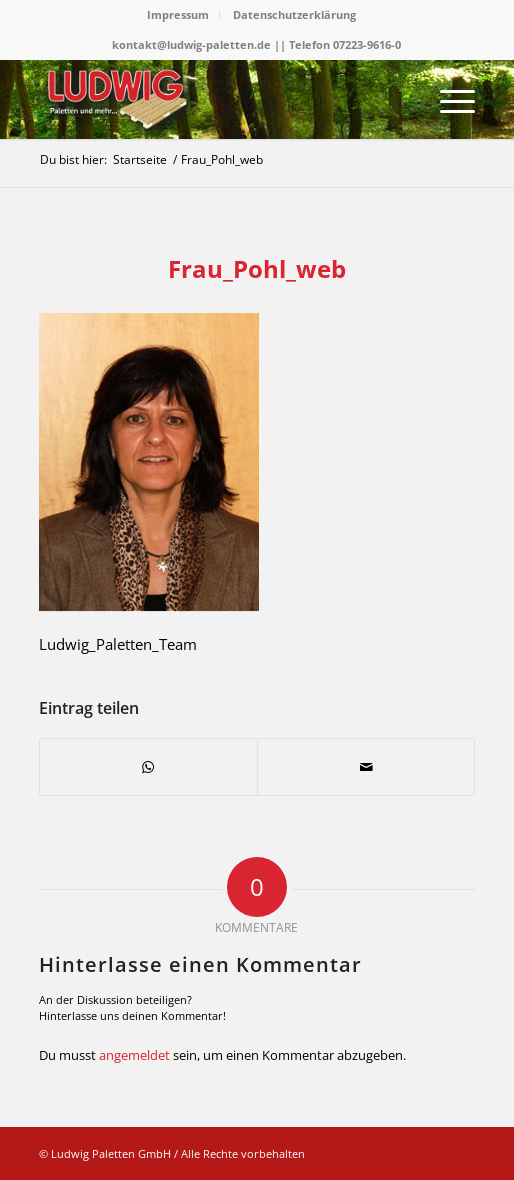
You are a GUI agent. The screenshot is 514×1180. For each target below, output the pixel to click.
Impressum (178, 14)
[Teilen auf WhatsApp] (148, 767)
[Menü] (447, 99)
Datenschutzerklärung (294, 14)
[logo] (214, 99)
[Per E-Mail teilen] (366, 767)
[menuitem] (178, 15)
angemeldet (134, 1055)
